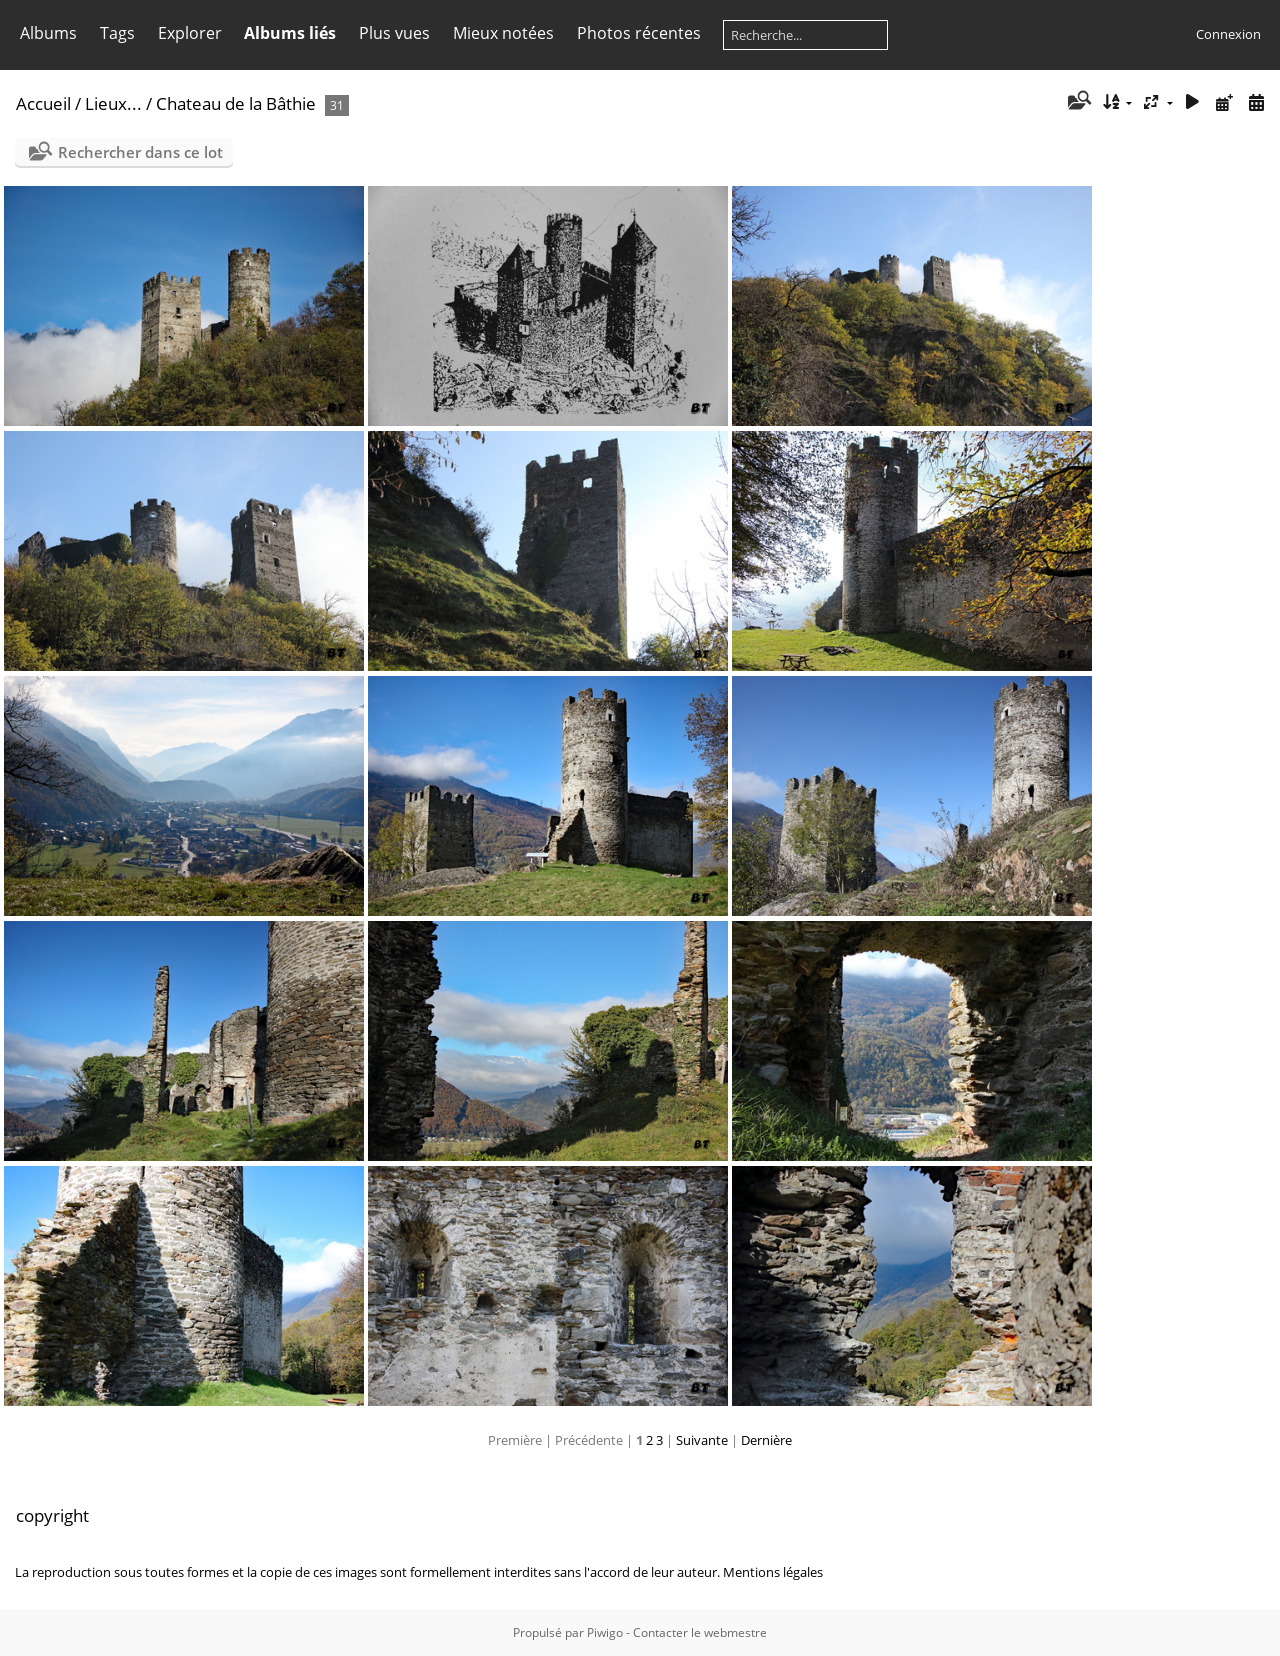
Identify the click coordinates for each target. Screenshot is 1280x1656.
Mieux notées (503, 33)
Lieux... (113, 103)
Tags (117, 33)
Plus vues (394, 33)
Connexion (1228, 34)
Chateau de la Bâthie (236, 103)
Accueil (43, 103)
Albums (48, 33)
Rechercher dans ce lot (140, 152)
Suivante (702, 1440)
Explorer (190, 33)
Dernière (766, 1440)
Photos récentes (639, 33)
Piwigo (605, 1632)
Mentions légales (773, 1572)
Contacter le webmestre (700, 1632)
